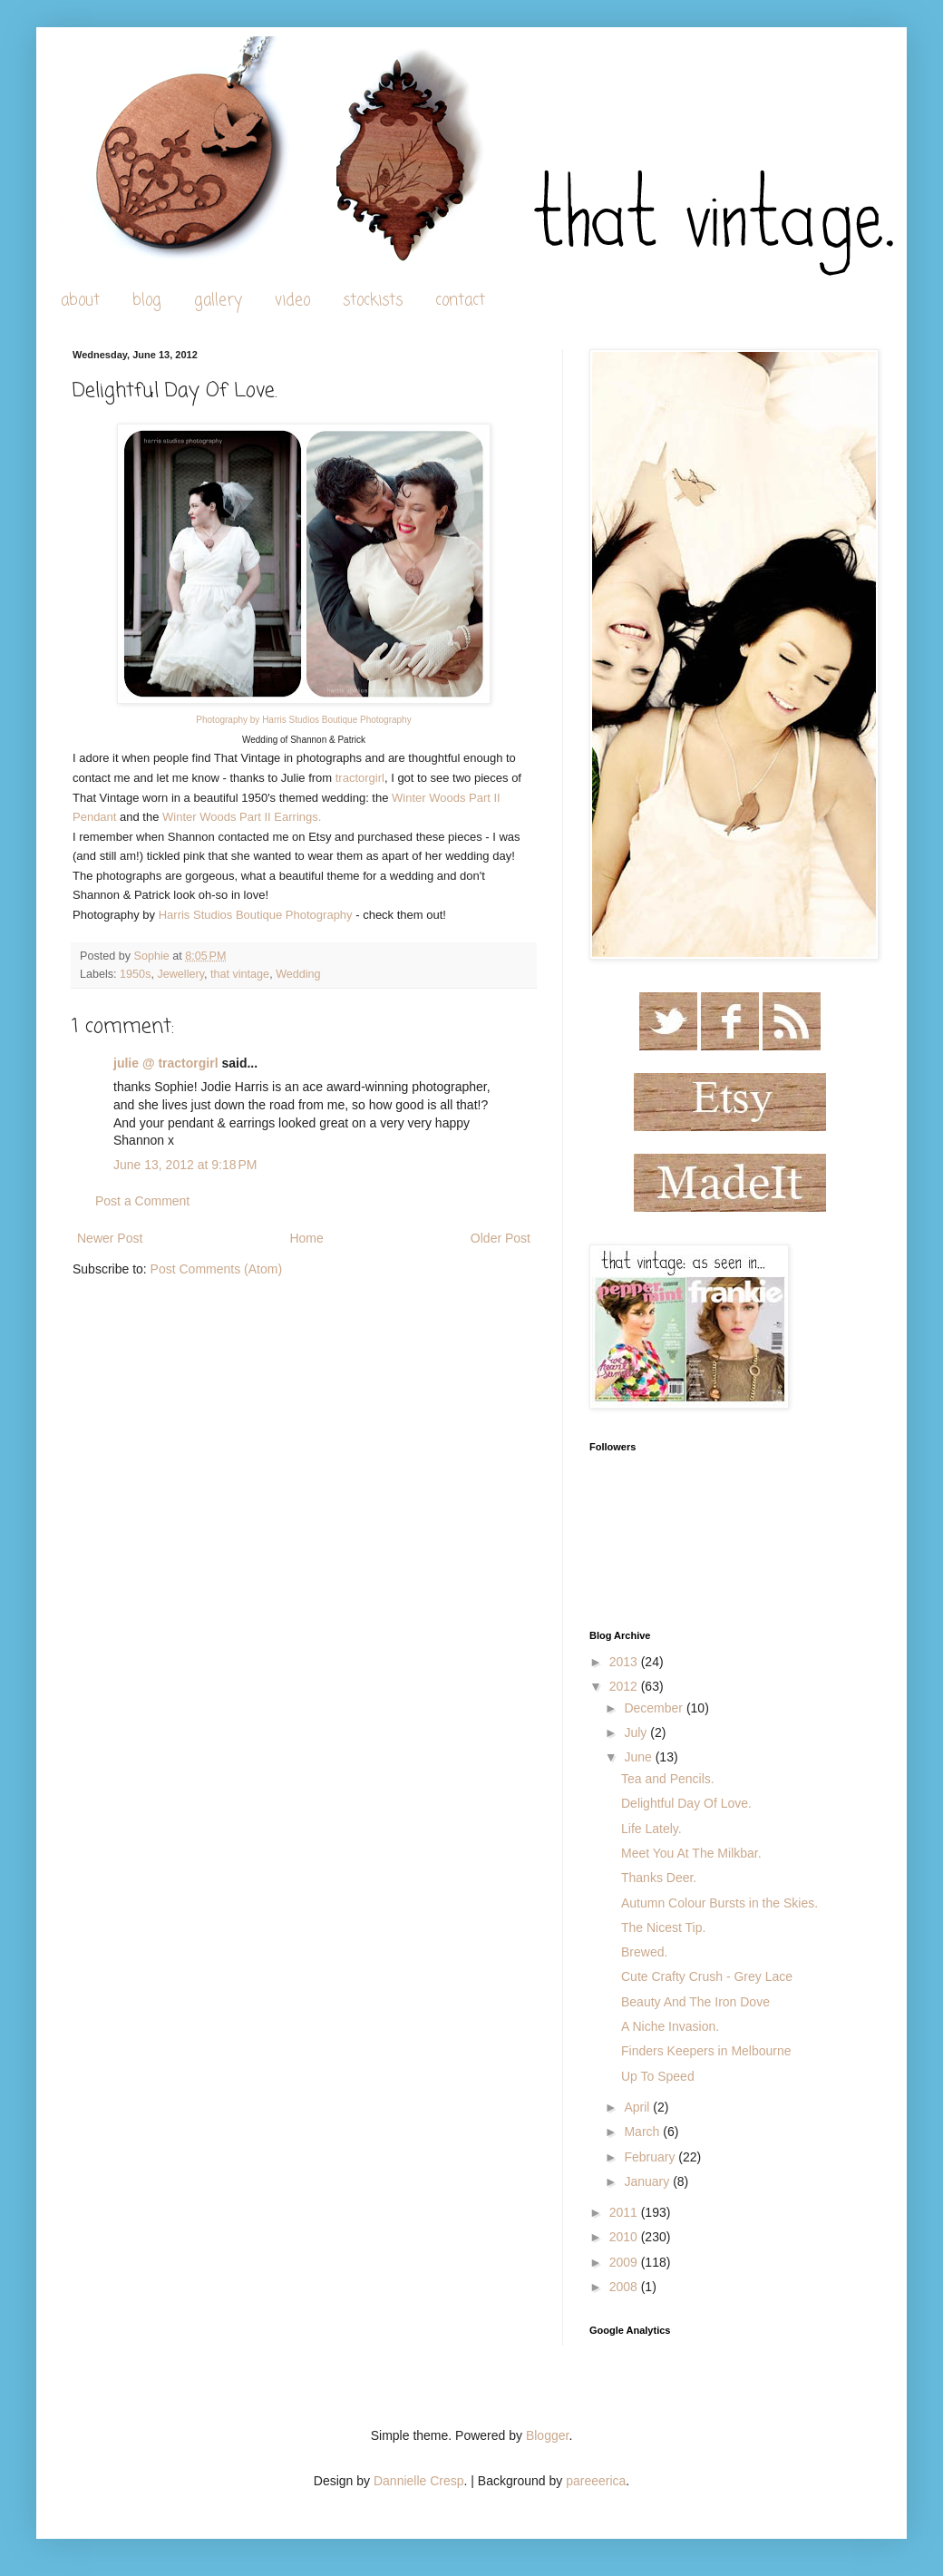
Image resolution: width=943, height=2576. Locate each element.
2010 (625, 2237)
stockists (373, 300)
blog (146, 300)
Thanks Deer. (658, 1877)
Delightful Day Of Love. (686, 1803)
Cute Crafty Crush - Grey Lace (706, 1976)
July (637, 1732)
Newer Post (109, 1238)
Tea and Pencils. (668, 1778)
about (80, 300)
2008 (625, 2286)
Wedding (298, 974)
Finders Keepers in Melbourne (706, 2051)
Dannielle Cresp (419, 2481)
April (638, 2107)
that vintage (239, 974)
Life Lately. (651, 1828)
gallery (218, 300)
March (643, 2131)
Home (306, 1238)
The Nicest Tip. (663, 1927)
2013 (625, 1661)
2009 (625, 2262)
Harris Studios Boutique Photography (256, 915)
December (654, 1708)
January (648, 2181)
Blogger (547, 2435)
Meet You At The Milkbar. (691, 1853)
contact (460, 300)
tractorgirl (359, 778)
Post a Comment (142, 1201)
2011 (625, 2212)
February (651, 2157)
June (639, 1757)
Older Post (500, 1238)
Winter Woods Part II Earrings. (241, 817)
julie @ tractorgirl (166, 1063)
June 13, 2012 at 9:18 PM (185, 1164)
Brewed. (644, 1952)
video (292, 300)
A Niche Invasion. (670, 2026)
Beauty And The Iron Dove (695, 2002)
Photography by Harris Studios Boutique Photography (303, 720)
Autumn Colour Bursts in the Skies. (719, 1903)
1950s (135, 974)
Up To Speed (658, 2076)
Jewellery (180, 974)
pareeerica (596, 2481)
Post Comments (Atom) (216, 1269)
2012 (625, 1686)
